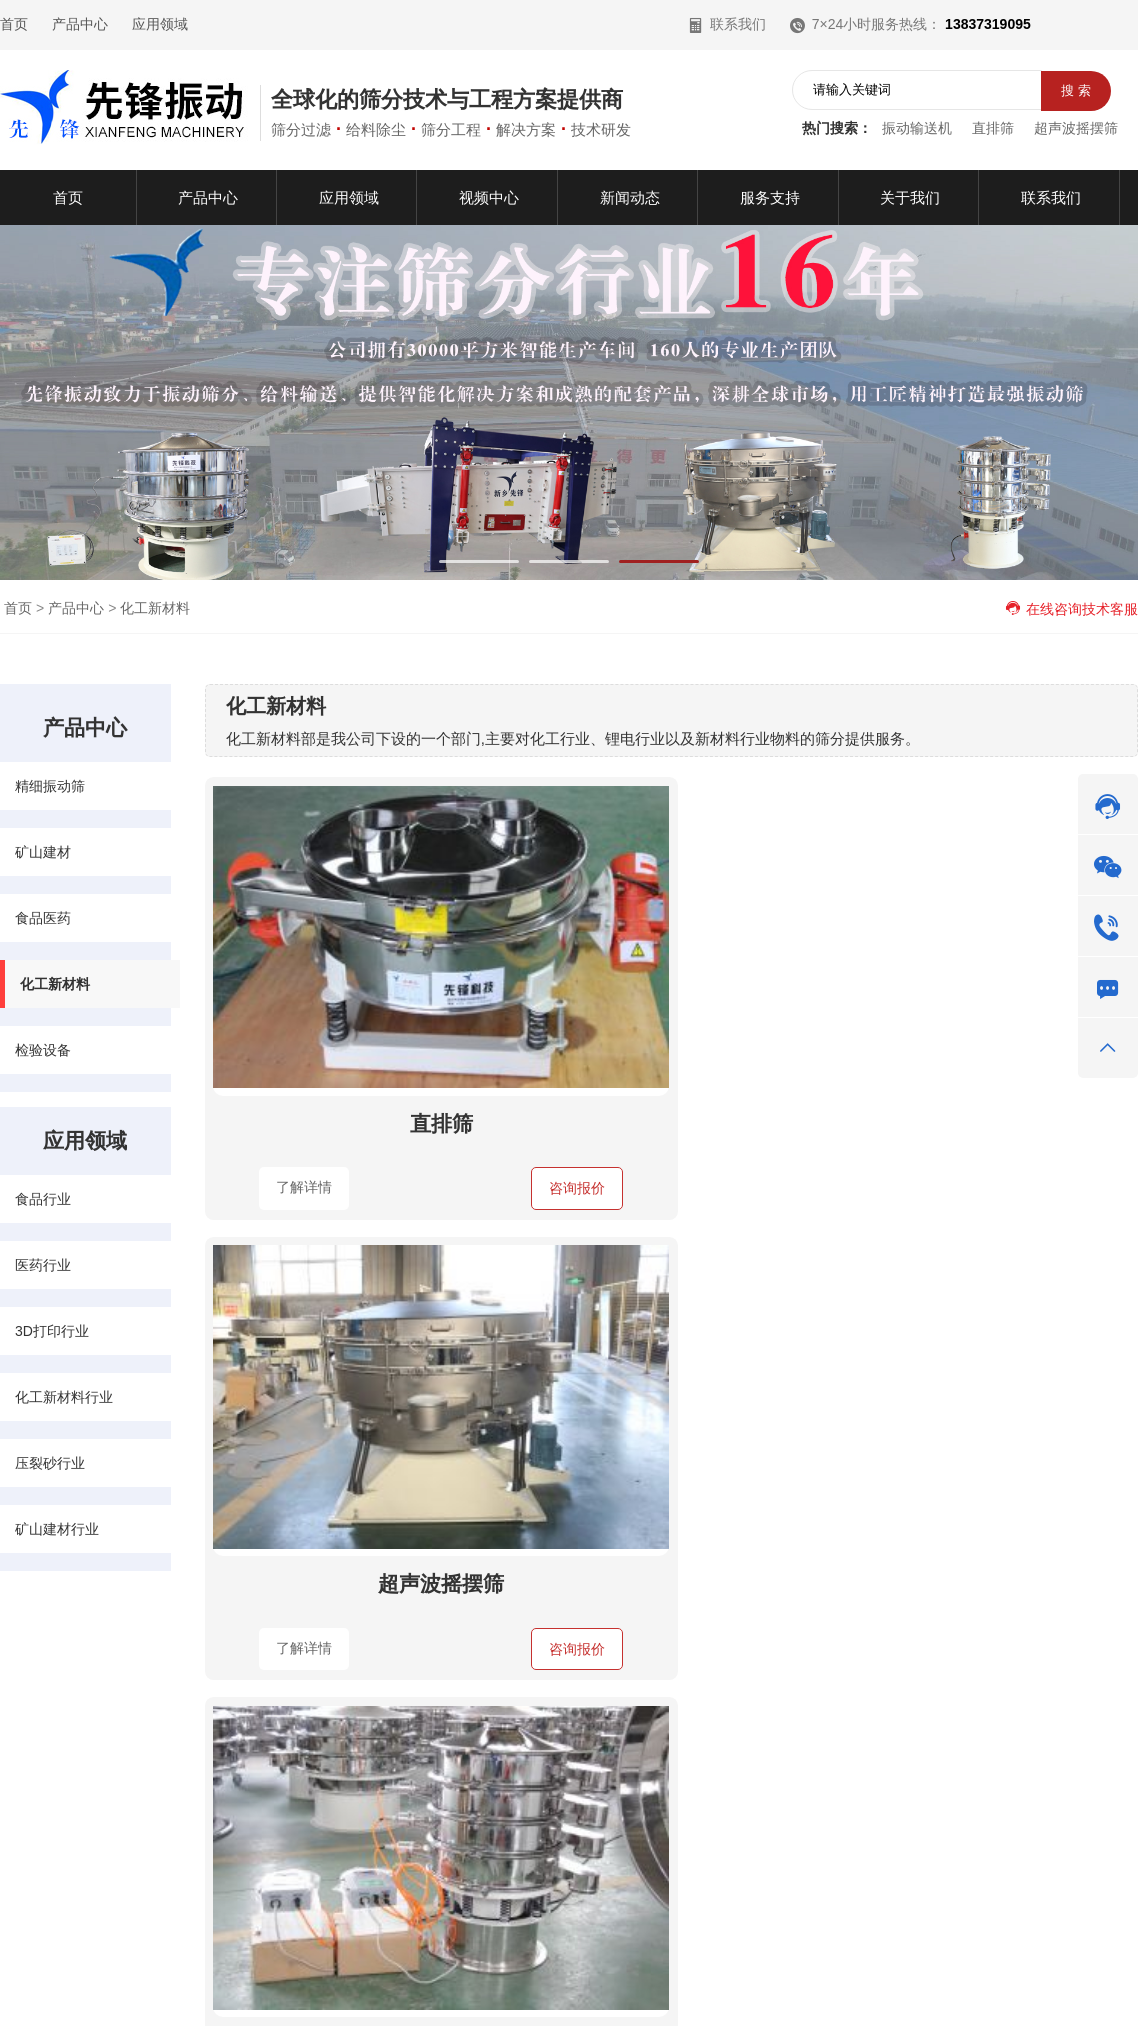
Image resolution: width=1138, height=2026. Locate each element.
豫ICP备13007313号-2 (585, 1980)
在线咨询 (767, 1858)
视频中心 (28, 1762)
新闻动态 (86, 1762)
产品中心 (80, 24)
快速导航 (36, 1658)
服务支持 (86, 1795)
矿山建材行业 (57, 1529)
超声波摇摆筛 (1076, 128)
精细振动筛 (50, 786)
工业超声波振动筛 (984, 1003)
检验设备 (43, 1050)
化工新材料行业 (64, 1397)
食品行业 (43, 1199)
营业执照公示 (942, 1980)
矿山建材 (43, 852)
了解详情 (287, 1068)
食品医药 (43, 918)
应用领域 (160, 24)
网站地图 (1050, 1980)
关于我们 (28, 1795)
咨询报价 (411, 1069)
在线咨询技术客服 (1071, 609)
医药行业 (43, 1265)
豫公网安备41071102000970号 (793, 1980)
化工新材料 (155, 608)
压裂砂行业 (50, 1463)
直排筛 (993, 128)
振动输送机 (917, 128)
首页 (14, 24)
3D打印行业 (52, 1331)
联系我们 (727, 24)
